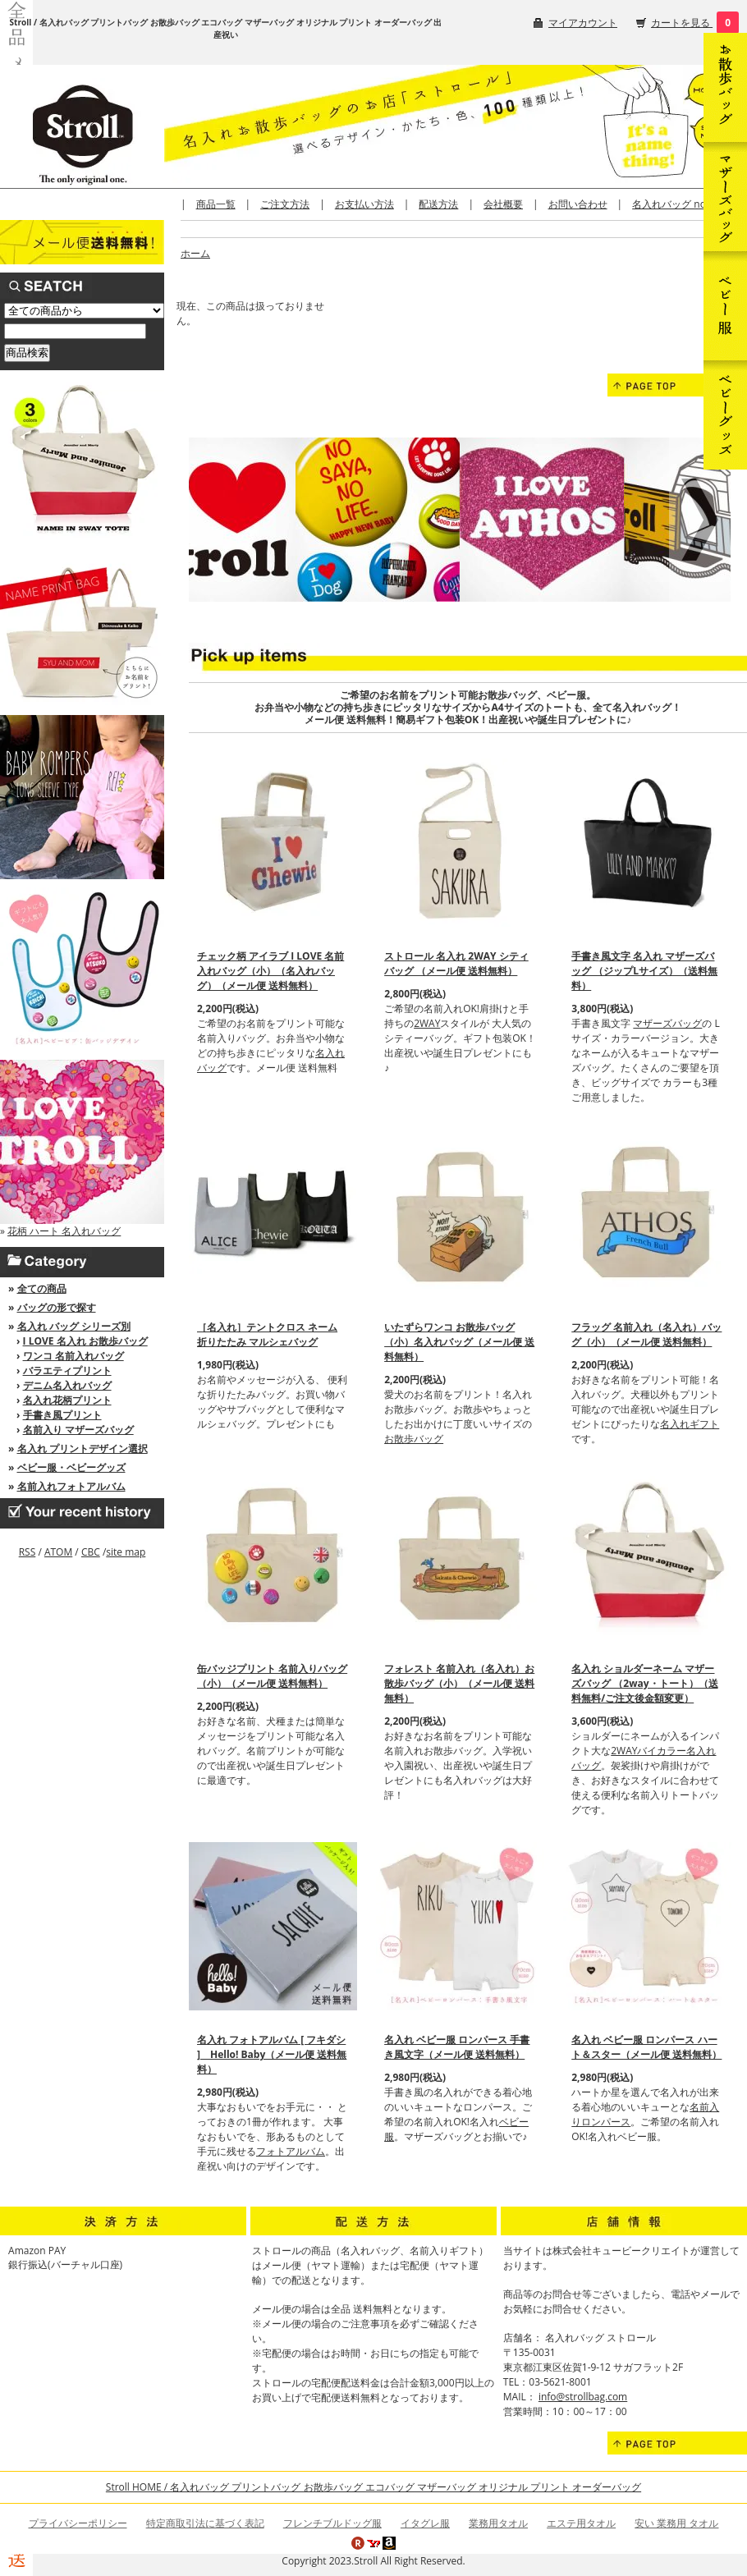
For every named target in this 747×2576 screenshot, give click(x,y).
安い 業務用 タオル (676, 2523)
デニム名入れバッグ (67, 1385)
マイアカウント (582, 23)
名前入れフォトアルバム (71, 1486)
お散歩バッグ (413, 1439)
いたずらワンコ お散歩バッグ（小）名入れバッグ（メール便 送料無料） (459, 1342)
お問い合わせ (577, 204)
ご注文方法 (284, 204)
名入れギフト (689, 1424)
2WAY (427, 1023)
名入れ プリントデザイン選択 (82, 1448)
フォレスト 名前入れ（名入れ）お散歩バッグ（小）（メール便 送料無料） (459, 1683)
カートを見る (682, 23)
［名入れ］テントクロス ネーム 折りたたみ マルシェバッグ (267, 1334)
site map (125, 1552)
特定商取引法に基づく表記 (205, 2523)
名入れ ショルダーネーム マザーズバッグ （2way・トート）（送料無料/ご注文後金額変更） (644, 1683)
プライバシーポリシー (78, 2523)
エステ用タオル (581, 2523)
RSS (27, 1552)
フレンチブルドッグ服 (332, 2523)
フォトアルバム (290, 2151)
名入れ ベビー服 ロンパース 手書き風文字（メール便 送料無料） (456, 2047)
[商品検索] (75, 331)
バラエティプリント (67, 1370)
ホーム (195, 253)
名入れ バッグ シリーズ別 (74, 1326)
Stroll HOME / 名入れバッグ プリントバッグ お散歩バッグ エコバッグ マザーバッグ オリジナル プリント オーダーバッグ (373, 2487)
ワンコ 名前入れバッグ (73, 1356)
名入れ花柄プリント (67, 1400)
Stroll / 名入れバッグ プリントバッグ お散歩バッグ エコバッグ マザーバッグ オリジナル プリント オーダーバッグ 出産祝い (226, 28)
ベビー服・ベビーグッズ (71, 1467)
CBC (90, 1552)
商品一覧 (216, 204)
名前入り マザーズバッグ (78, 1430)
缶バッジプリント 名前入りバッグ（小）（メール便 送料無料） (272, 1676)
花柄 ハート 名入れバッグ (64, 1231)
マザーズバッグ (667, 1023)
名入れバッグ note (673, 204)
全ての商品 (41, 1288)
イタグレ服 (425, 2523)
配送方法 (438, 204)
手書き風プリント (62, 1415)
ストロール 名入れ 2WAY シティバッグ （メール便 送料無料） (456, 963)
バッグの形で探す (56, 1307)
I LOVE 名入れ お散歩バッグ (85, 1341)
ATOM (58, 1552)
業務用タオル (498, 2523)
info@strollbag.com (582, 2397)
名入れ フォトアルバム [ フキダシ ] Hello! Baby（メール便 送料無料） (271, 2054)
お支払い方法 (364, 204)
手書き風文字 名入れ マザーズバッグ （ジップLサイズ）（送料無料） (644, 970)
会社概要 (503, 204)
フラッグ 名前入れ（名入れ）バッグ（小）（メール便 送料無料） (646, 1334)
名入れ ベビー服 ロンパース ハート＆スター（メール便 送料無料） (646, 2047)
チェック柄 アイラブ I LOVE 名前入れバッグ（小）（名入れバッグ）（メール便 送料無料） (270, 970)
